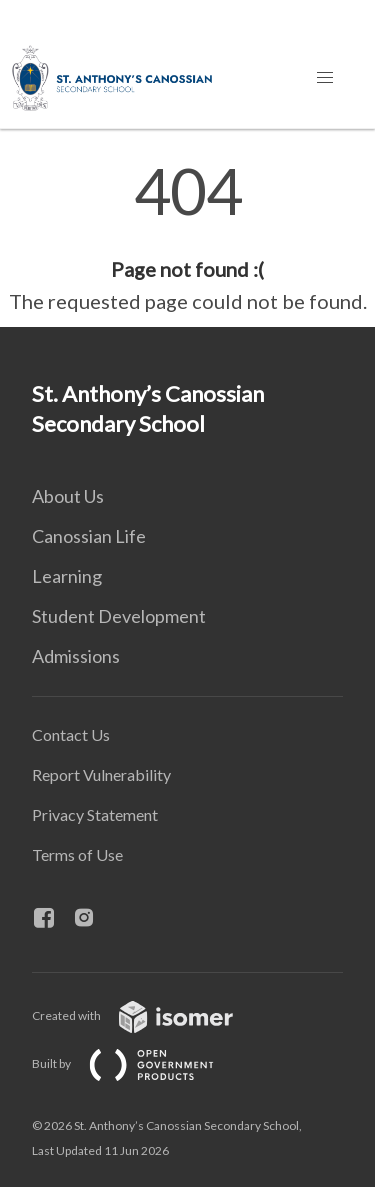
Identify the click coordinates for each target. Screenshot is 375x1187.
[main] (187, 238)
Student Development (119, 616)
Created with (148, 1015)
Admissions (76, 656)
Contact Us (71, 734)
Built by (139, 1063)
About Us (68, 496)
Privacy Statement (95, 814)
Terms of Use (77, 854)
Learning (67, 576)
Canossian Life (89, 536)
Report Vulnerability (101, 774)
